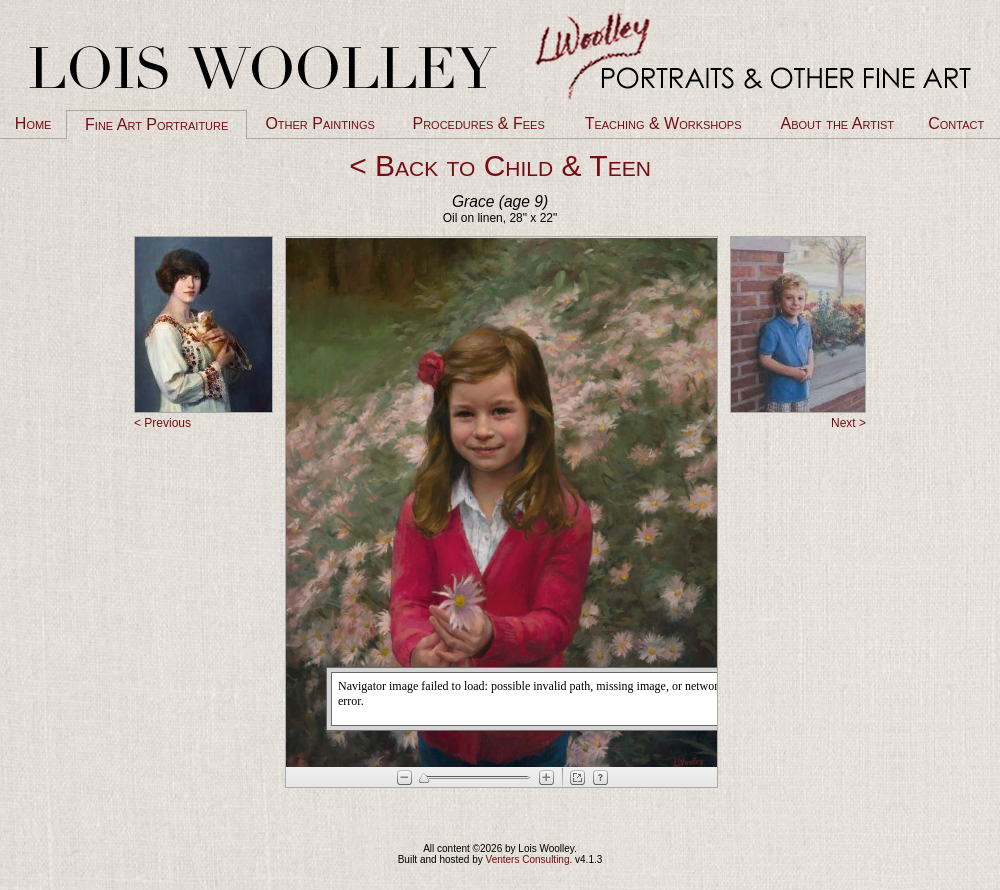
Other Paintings (319, 123)
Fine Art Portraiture (156, 124)
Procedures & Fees (478, 123)
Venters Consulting (528, 859)
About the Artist (837, 123)
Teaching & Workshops (663, 123)
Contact (956, 123)
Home (33, 123)
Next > (848, 423)
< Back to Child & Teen (500, 165)
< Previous (162, 423)
